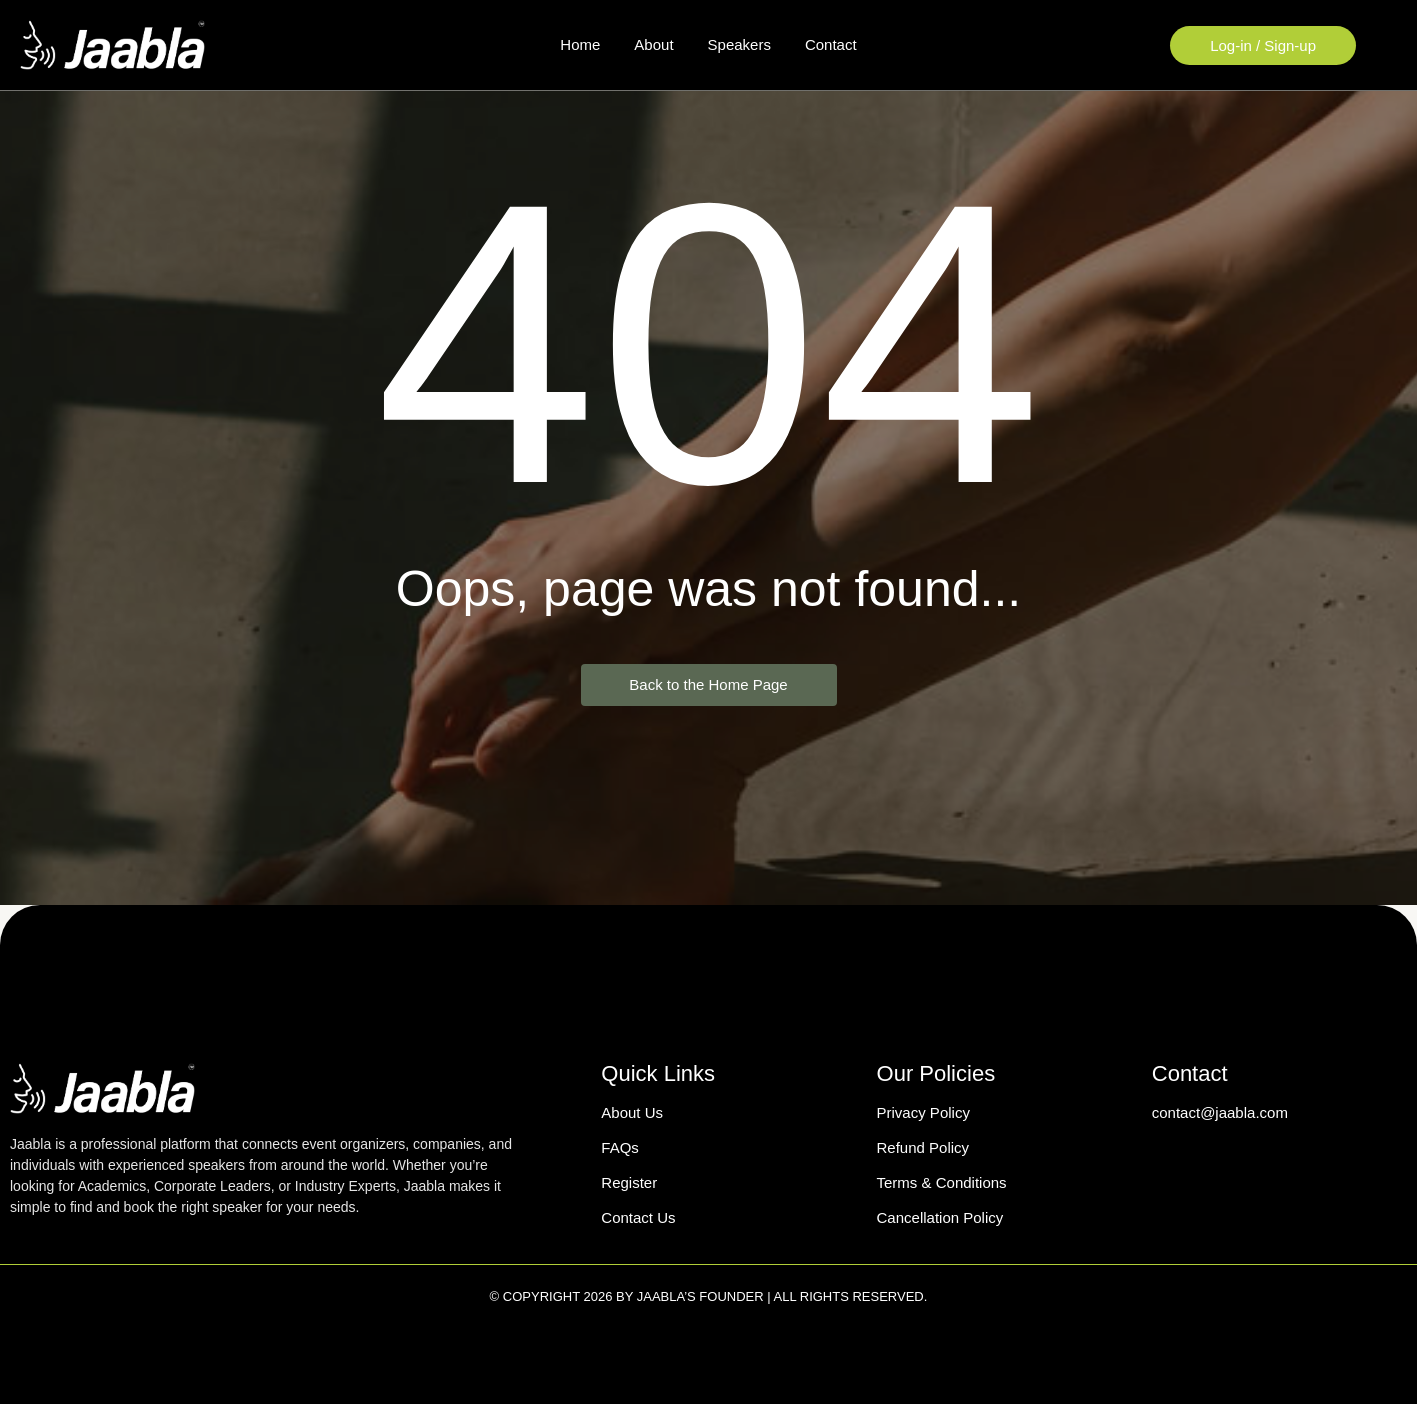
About (653, 44)
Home (580, 44)
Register (629, 1182)
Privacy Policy (923, 1112)
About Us (632, 1112)
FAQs (620, 1147)
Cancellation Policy (940, 1217)
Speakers (739, 44)
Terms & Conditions (942, 1182)
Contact (831, 44)
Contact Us (638, 1217)
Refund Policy (923, 1147)
